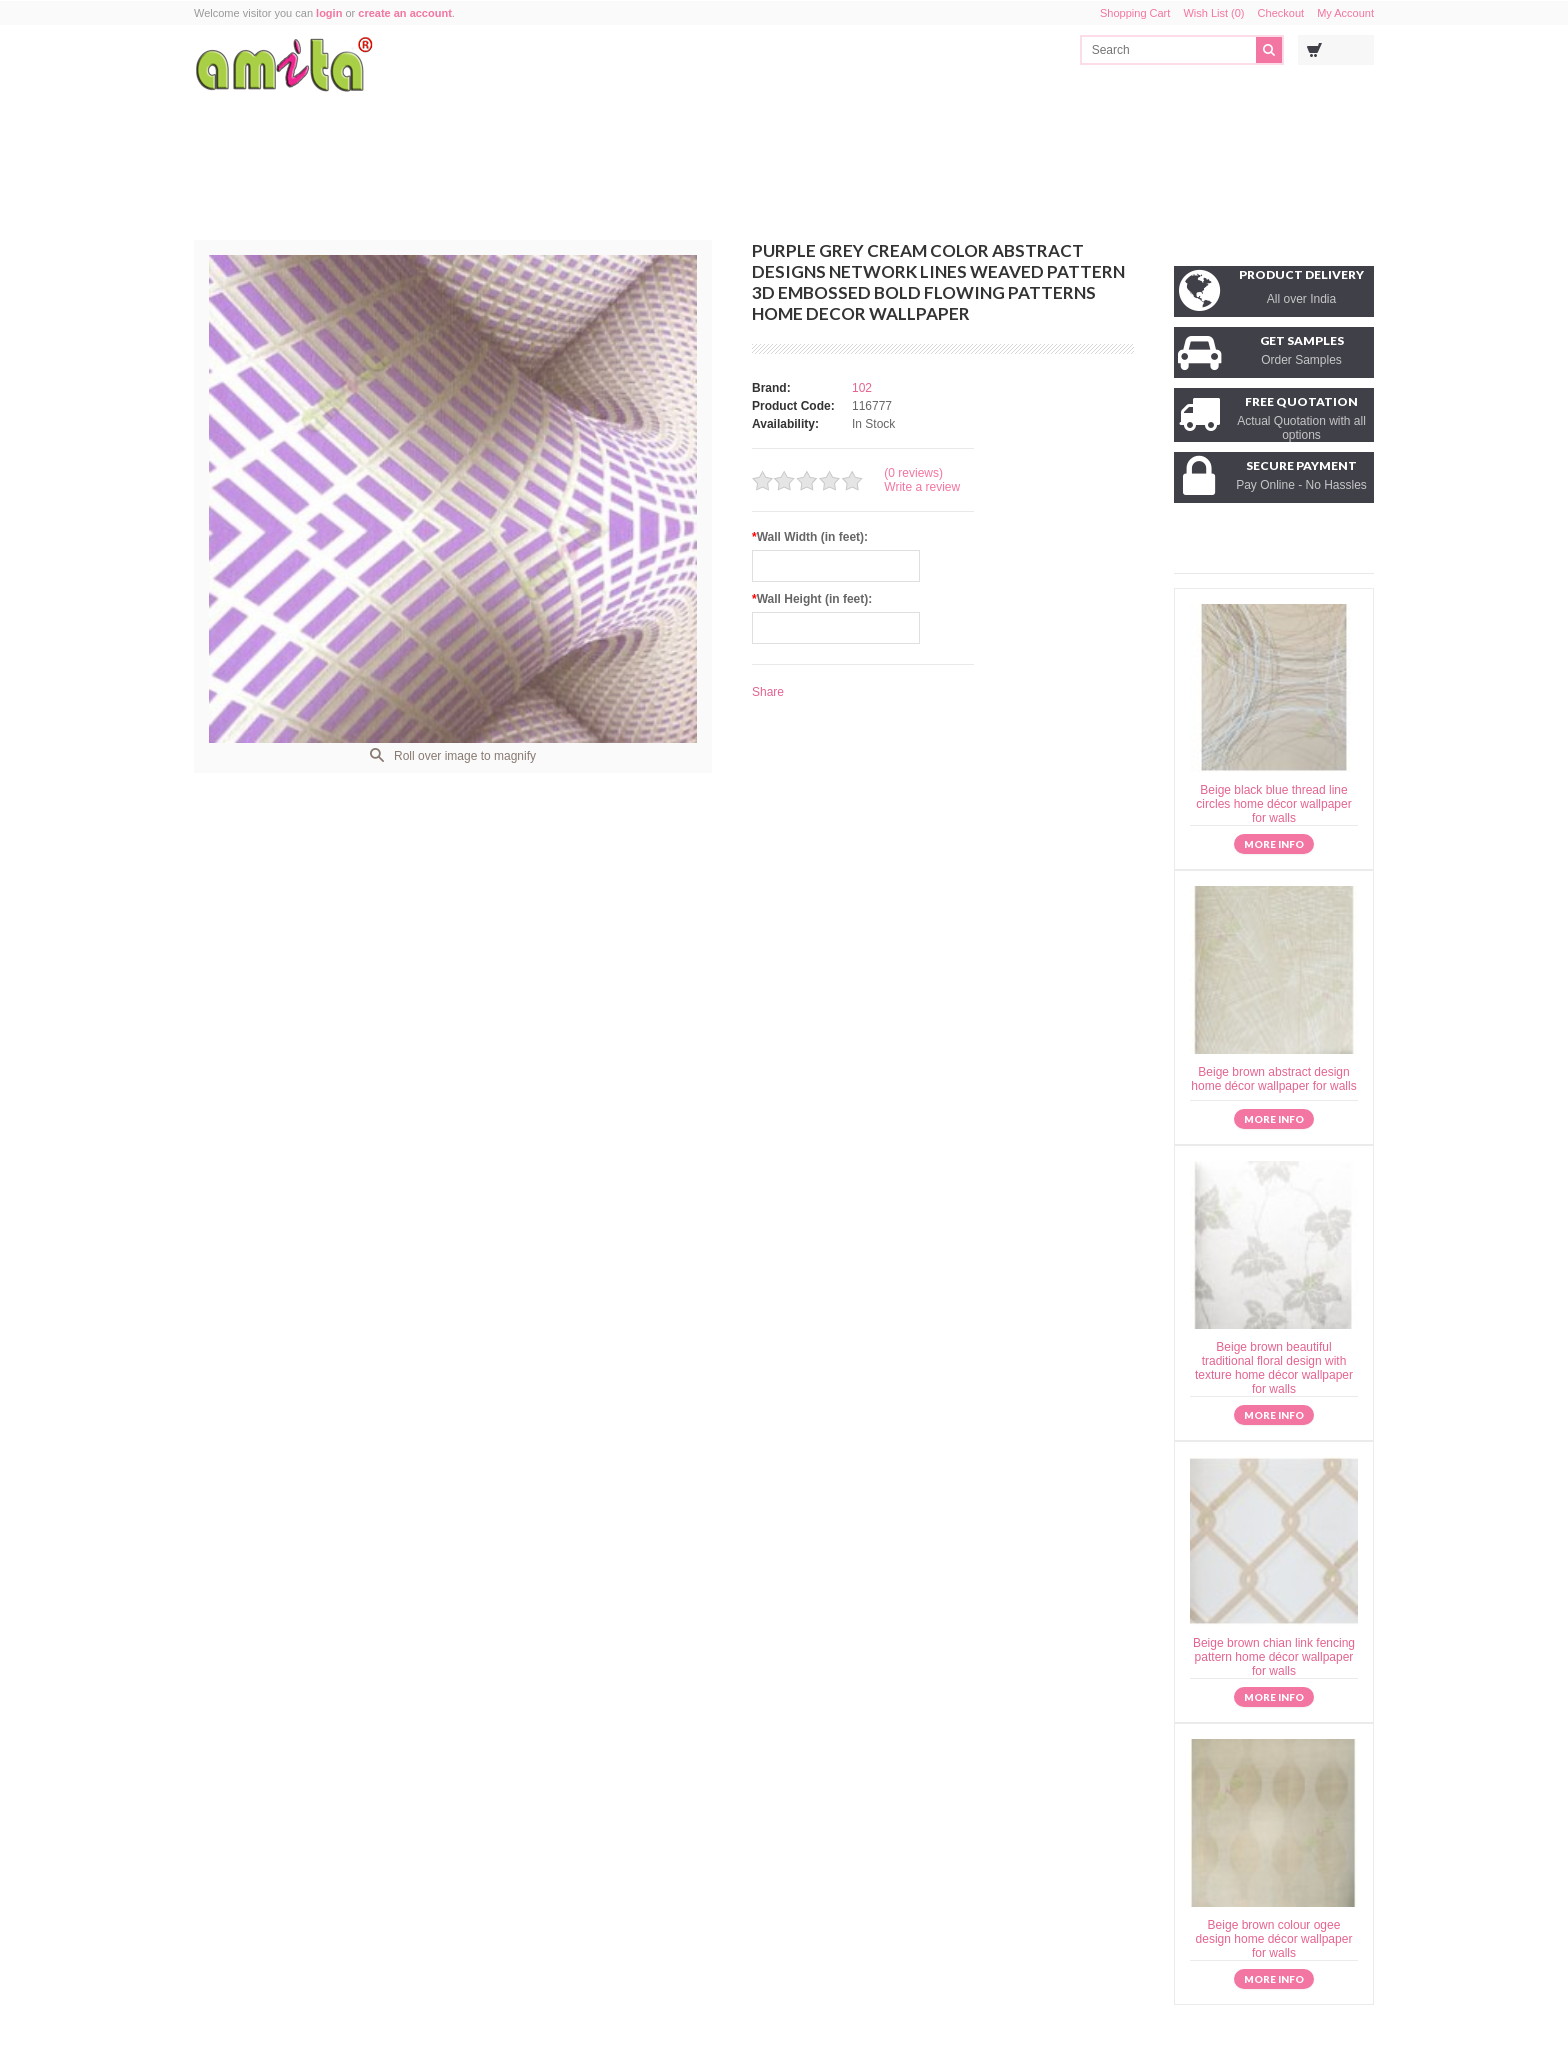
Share (768, 692)
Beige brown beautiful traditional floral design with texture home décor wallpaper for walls (1274, 1368)
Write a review (922, 487)
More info (1274, 844)
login (329, 13)
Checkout (1281, 13)
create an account (405, 13)
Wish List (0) (1213, 13)
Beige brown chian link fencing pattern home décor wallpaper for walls (1274, 1657)
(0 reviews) (913, 473)
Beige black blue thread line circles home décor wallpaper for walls (1273, 804)
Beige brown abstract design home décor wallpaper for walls (1273, 1079)
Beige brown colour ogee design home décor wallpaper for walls (1274, 1939)
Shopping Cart (1135, 13)
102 (862, 388)
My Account (1345, 13)
